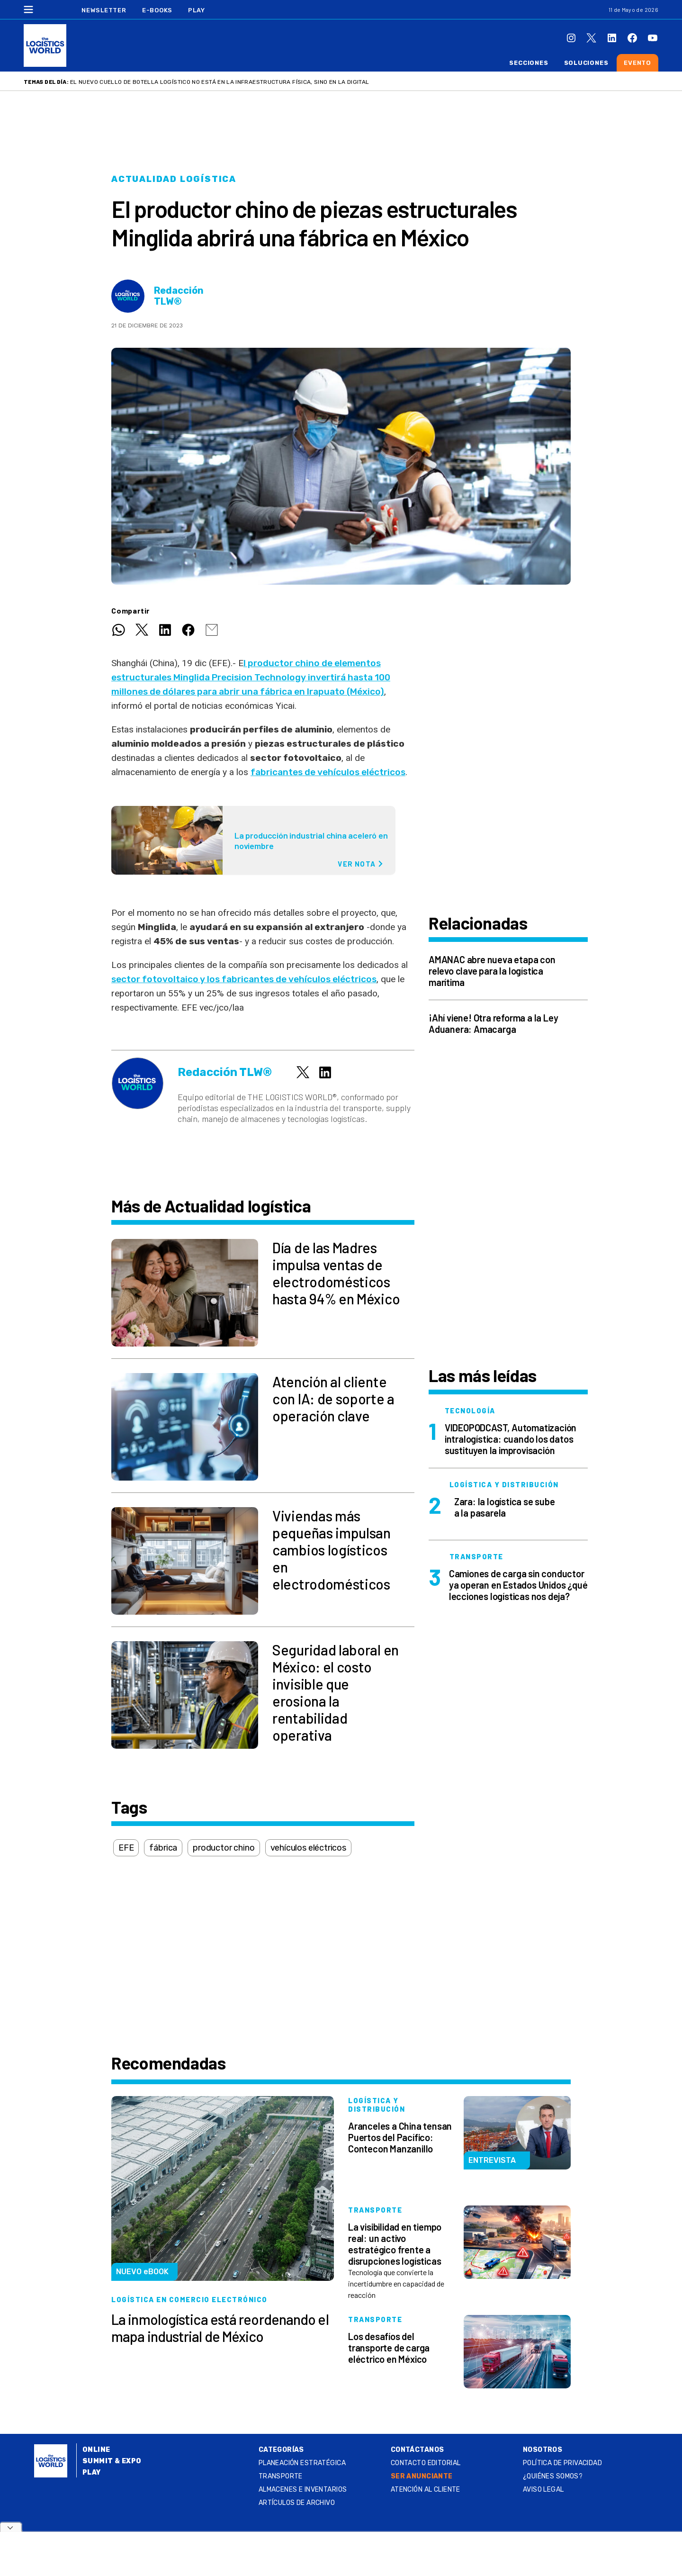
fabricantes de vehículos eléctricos (328, 772)
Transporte (281, 2476)
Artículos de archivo (297, 2503)
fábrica (163, 1848)
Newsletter (103, 10)
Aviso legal (543, 2490)
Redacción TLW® (179, 296)
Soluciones (586, 62)
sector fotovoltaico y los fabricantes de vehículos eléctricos (244, 979)
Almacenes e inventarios (303, 2490)
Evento (637, 62)
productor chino (223, 1848)
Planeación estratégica (302, 2463)
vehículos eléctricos (308, 1848)
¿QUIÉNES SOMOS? (553, 2476)
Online (96, 2450)
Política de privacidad (562, 2463)
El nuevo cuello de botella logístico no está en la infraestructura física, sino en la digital (219, 82)
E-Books (157, 10)
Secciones (528, 62)
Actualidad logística (173, 179)
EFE (126, 1848)
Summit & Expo (111, 2461)
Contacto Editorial (426, 2463)
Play (196, 10)
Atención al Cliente (425, 2490)
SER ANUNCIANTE (422, 2476)
